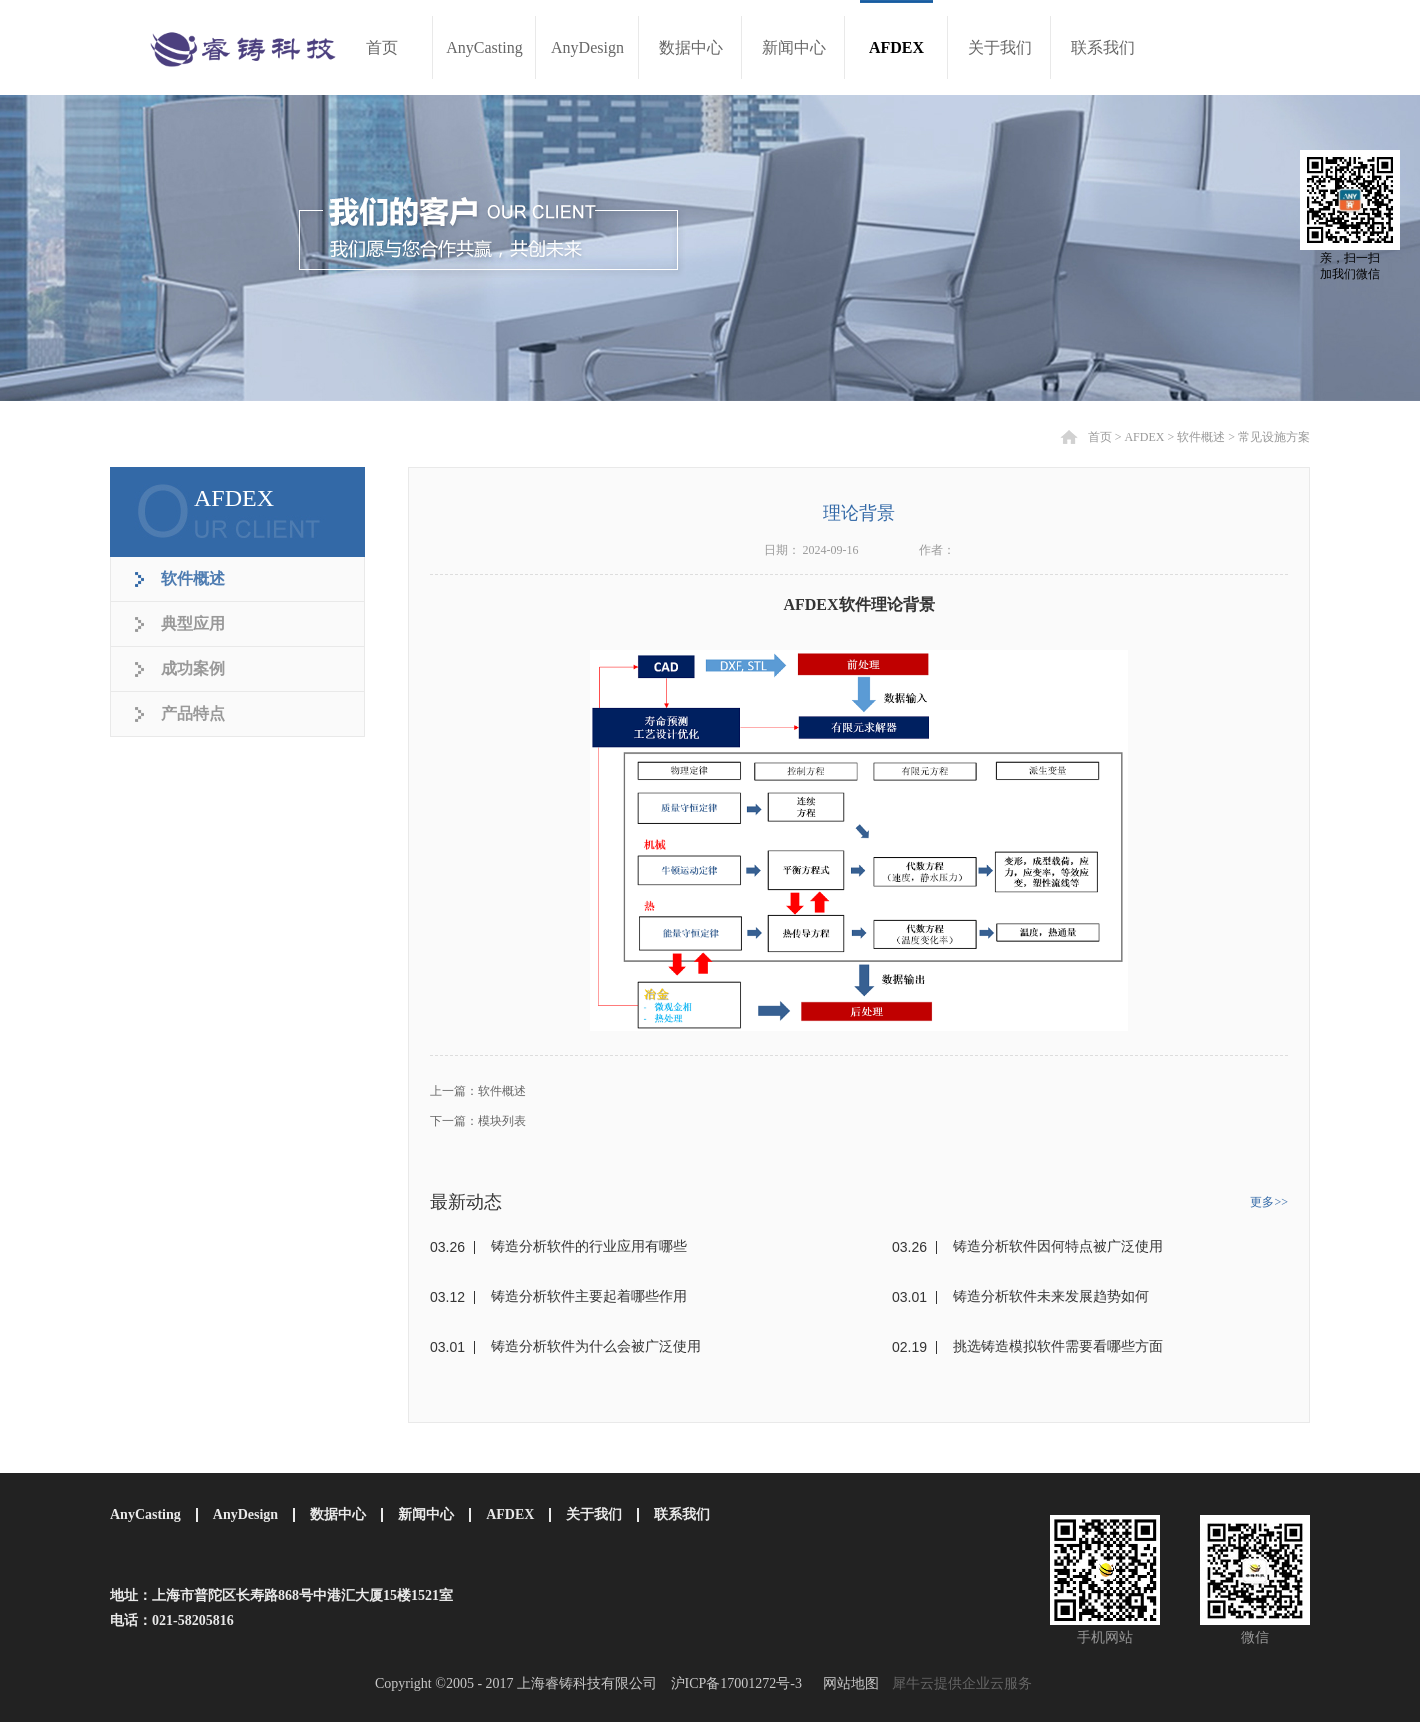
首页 (382, 47)
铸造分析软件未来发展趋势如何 (1051, 1296)
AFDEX (1144, 437)
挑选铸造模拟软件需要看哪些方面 (1058, 1346)
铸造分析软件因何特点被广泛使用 (1058, 1246)
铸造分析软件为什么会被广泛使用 (596, 1346)
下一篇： (478, 1121)
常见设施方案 (1274, 437)
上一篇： (478, 1091)
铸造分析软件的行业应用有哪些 (589, 1246)
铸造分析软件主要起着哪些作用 (589, 1296)
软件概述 (1201, 437)
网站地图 (847, 1683)
